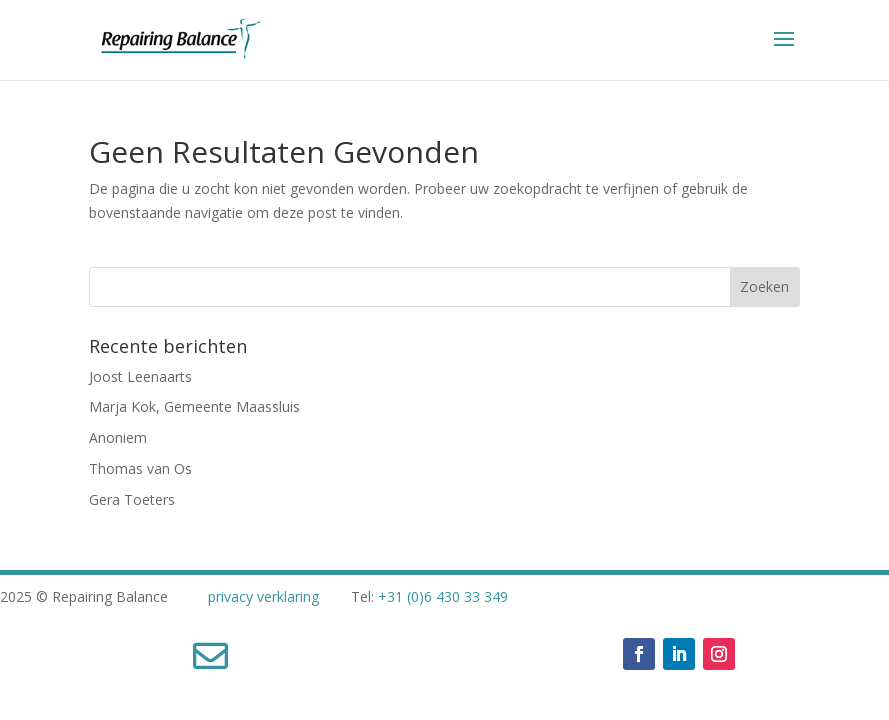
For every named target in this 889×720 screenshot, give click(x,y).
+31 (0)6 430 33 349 (443, 596)
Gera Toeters (132, 499)
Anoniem (118, 437)
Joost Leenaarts (140, 376)
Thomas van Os (140, 468)
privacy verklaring (263, 596)
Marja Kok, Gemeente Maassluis (194, 406)
